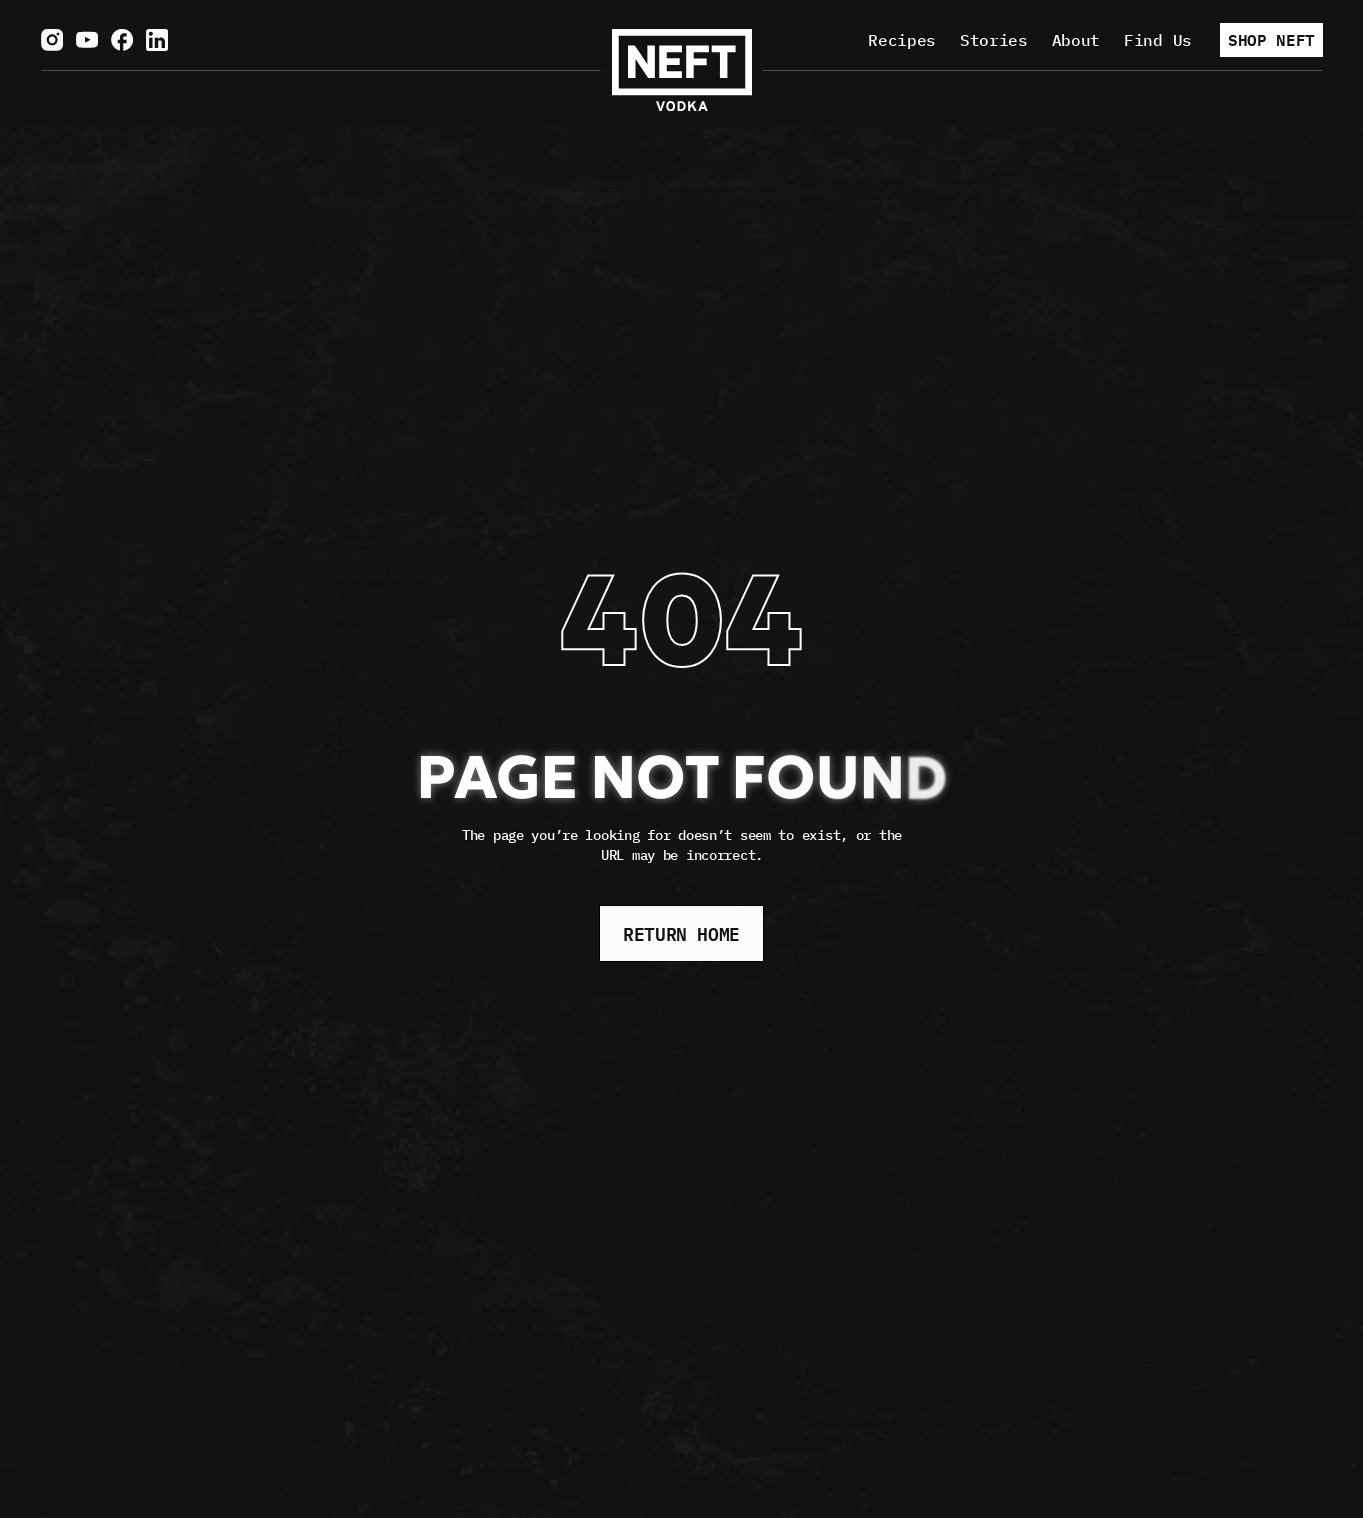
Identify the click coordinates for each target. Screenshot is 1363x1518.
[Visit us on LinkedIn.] (157, 40)
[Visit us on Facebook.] (122, 40)
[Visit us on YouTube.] (87, 40)
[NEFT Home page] (682, 70)
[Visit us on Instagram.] (52, 40)
